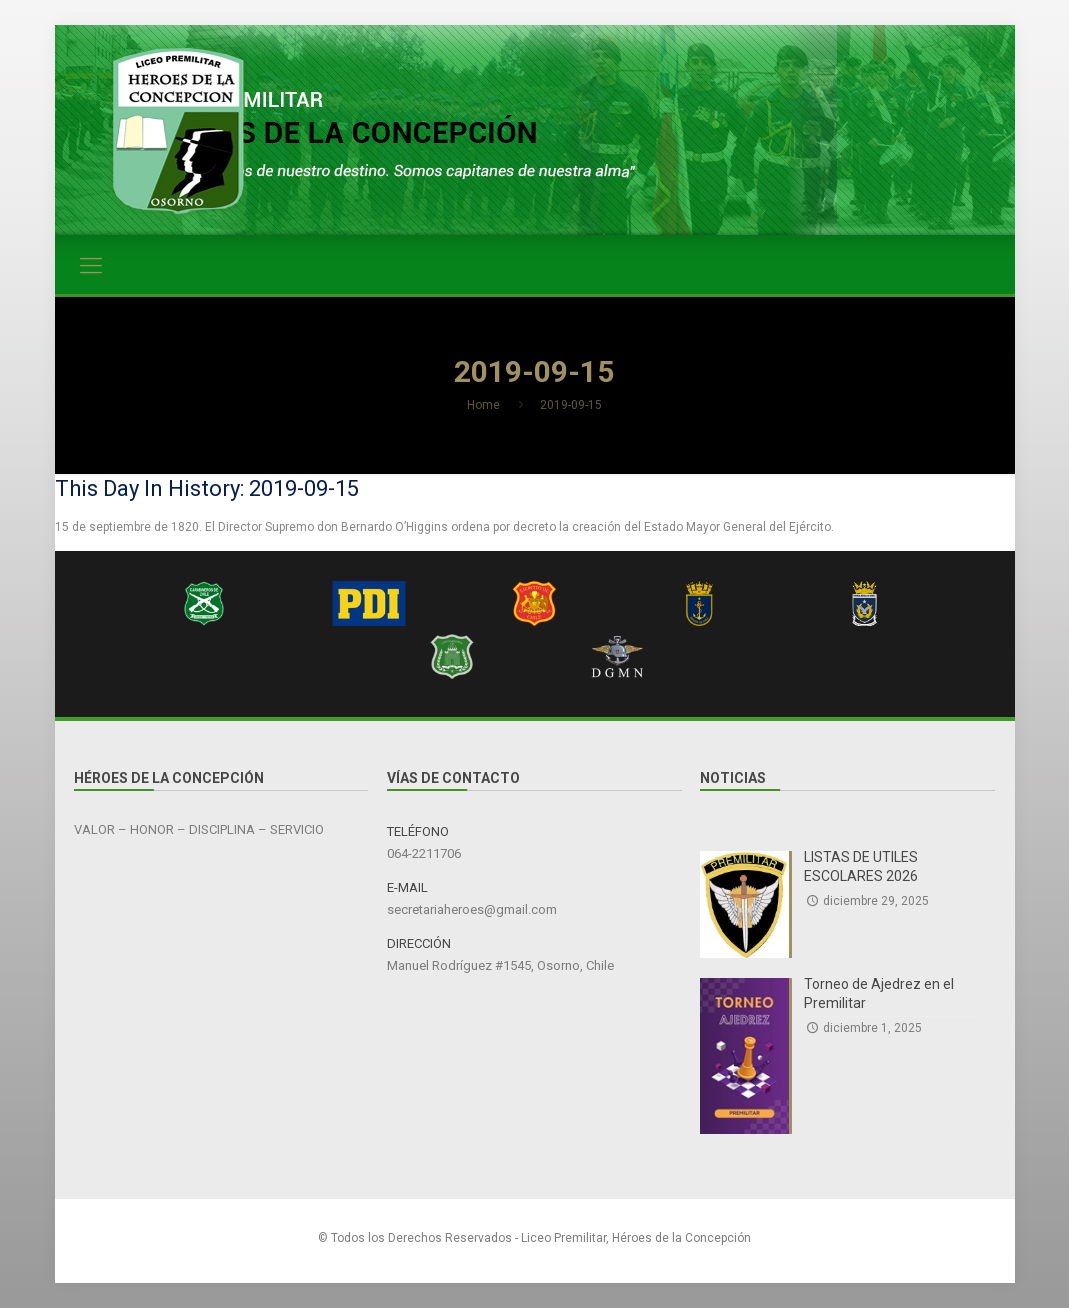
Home (483, 405)
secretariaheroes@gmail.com (472, 909)
